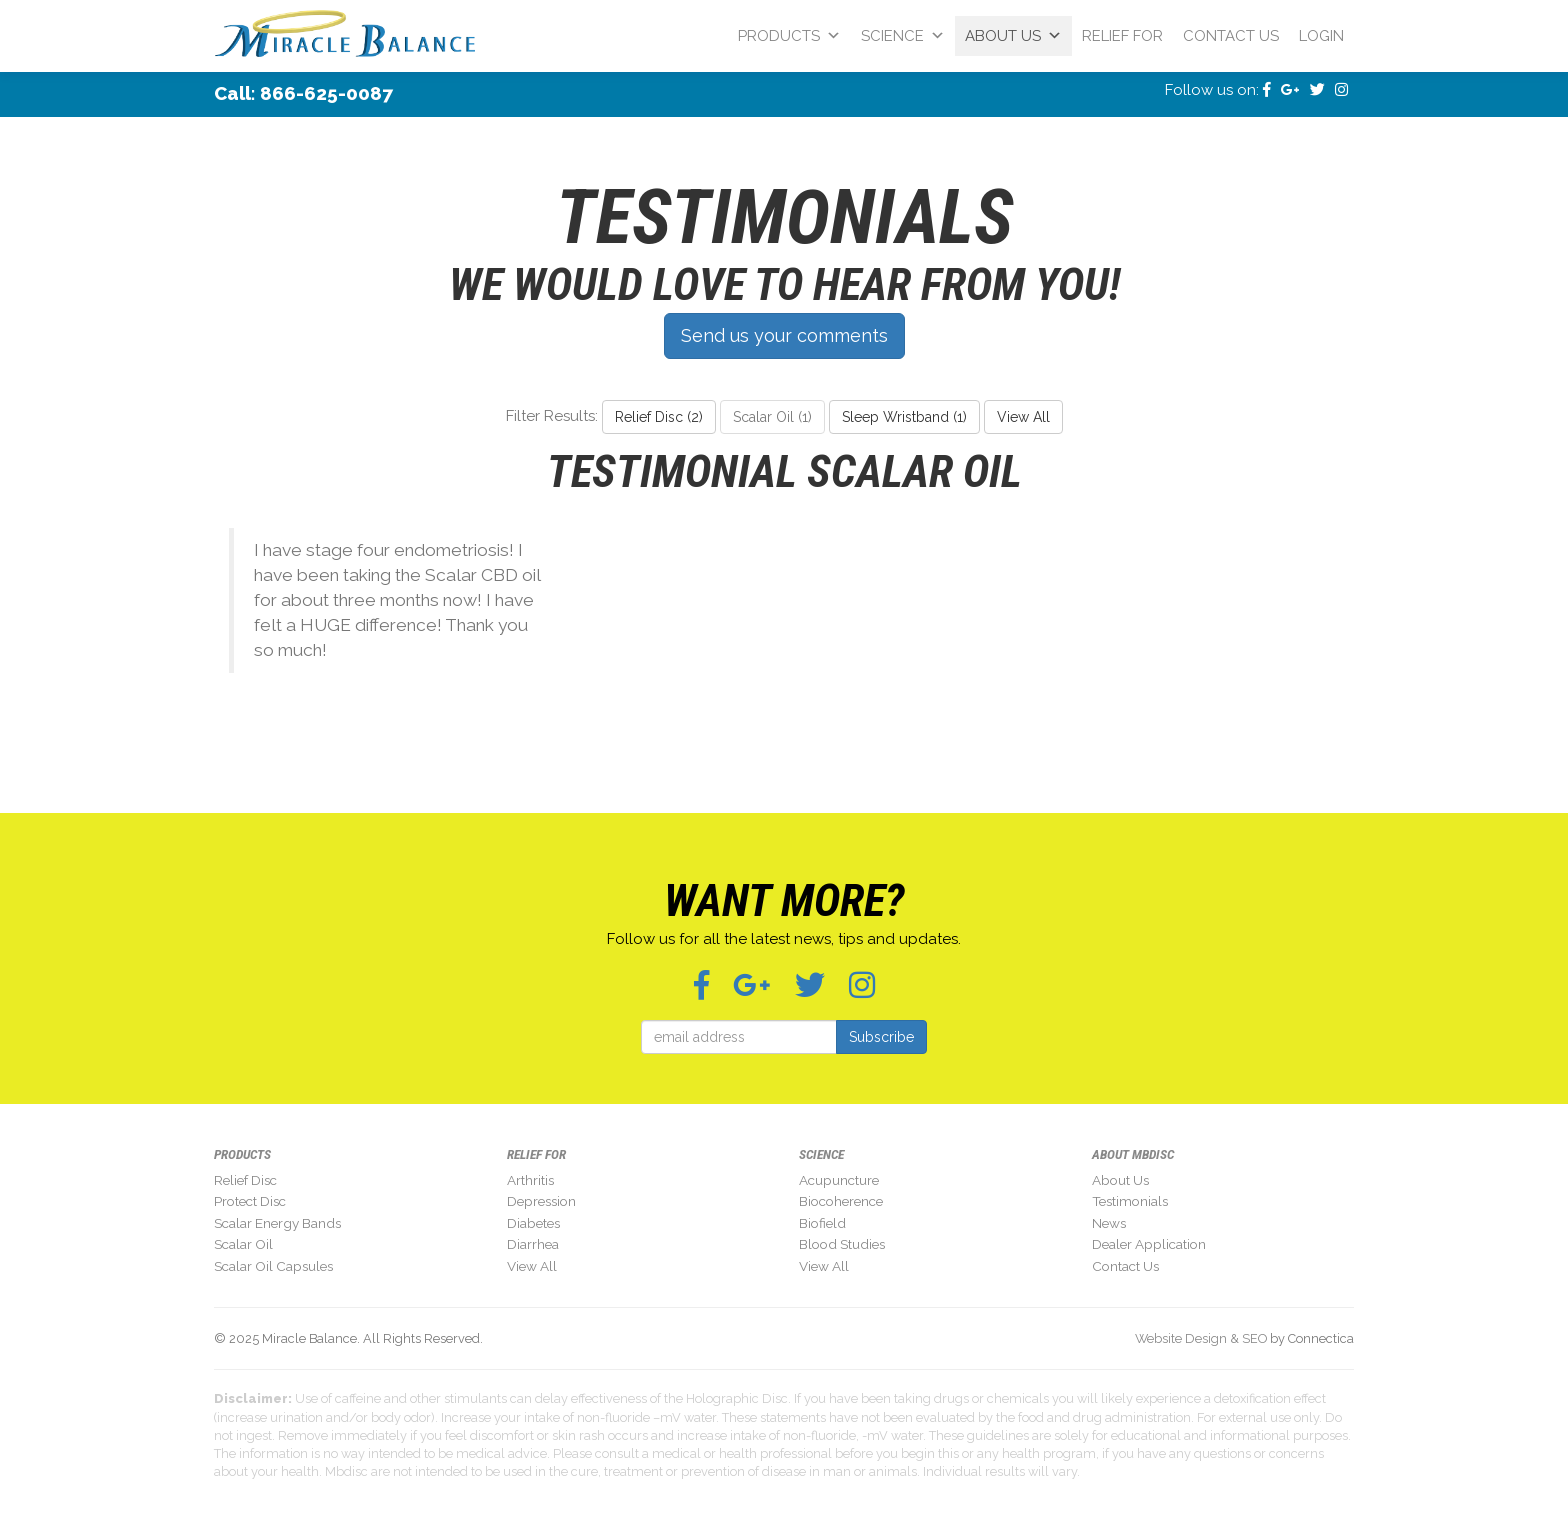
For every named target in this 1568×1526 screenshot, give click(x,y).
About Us (1013, 36)
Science (903, 36)
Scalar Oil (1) (772, 417)
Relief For (1122, 36)
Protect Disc (250, 1201)
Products (789, 36)
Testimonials (1130, 1201)
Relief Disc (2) (659, 417)
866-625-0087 (326, 93)
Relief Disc (245, 1180)
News (1109, 1223)
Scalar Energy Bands (277, 1223)
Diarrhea (533, 1244)
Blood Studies (842, 1244)
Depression (541, 1201)
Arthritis (530, 1180)
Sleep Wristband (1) (904, 417)
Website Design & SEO (1201, 1338)
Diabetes (533, 1223)
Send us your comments (784, 335)
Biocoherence (841, 1201)
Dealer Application (1149, 1244)
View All (1023, 417)
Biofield (822, 1223)
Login (1321, 36)
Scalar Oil (243, 1244)
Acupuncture (839, 1180)
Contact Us (1231, 36)
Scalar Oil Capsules (273, 1266)
